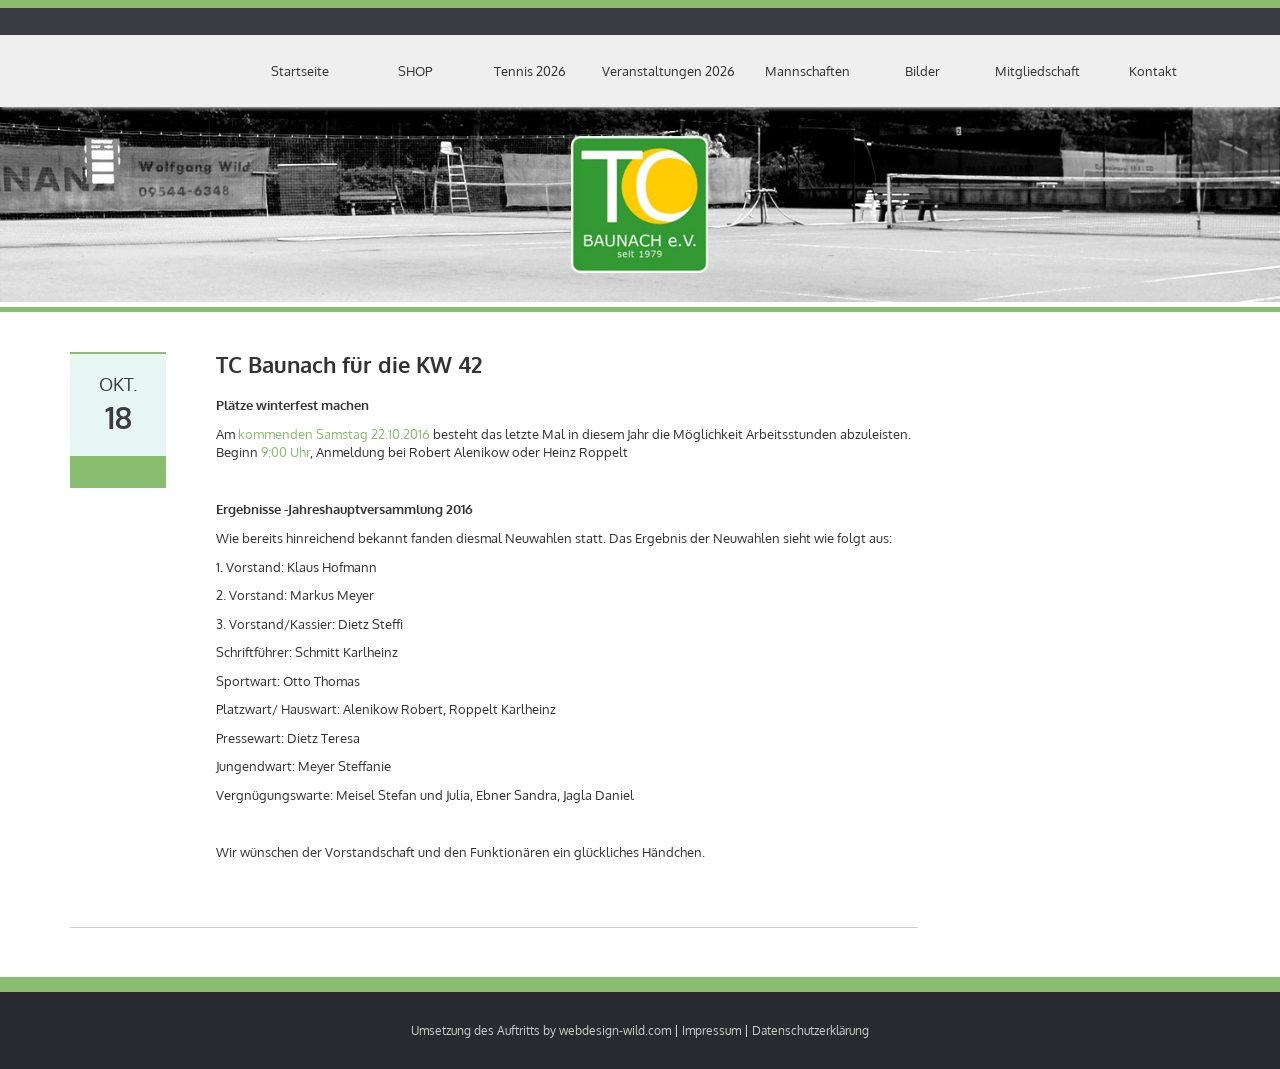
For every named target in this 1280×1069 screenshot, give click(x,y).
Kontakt (1153, 71)
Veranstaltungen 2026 (668, 71)
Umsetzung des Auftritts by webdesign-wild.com (541, 1030)
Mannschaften (807, 71)
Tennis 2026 (530, 71)
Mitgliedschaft (1037, 71)
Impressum (711, 1030)
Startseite (300, 71)
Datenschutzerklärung (810, 1030)
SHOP (415, 71)
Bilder (922, 71)
